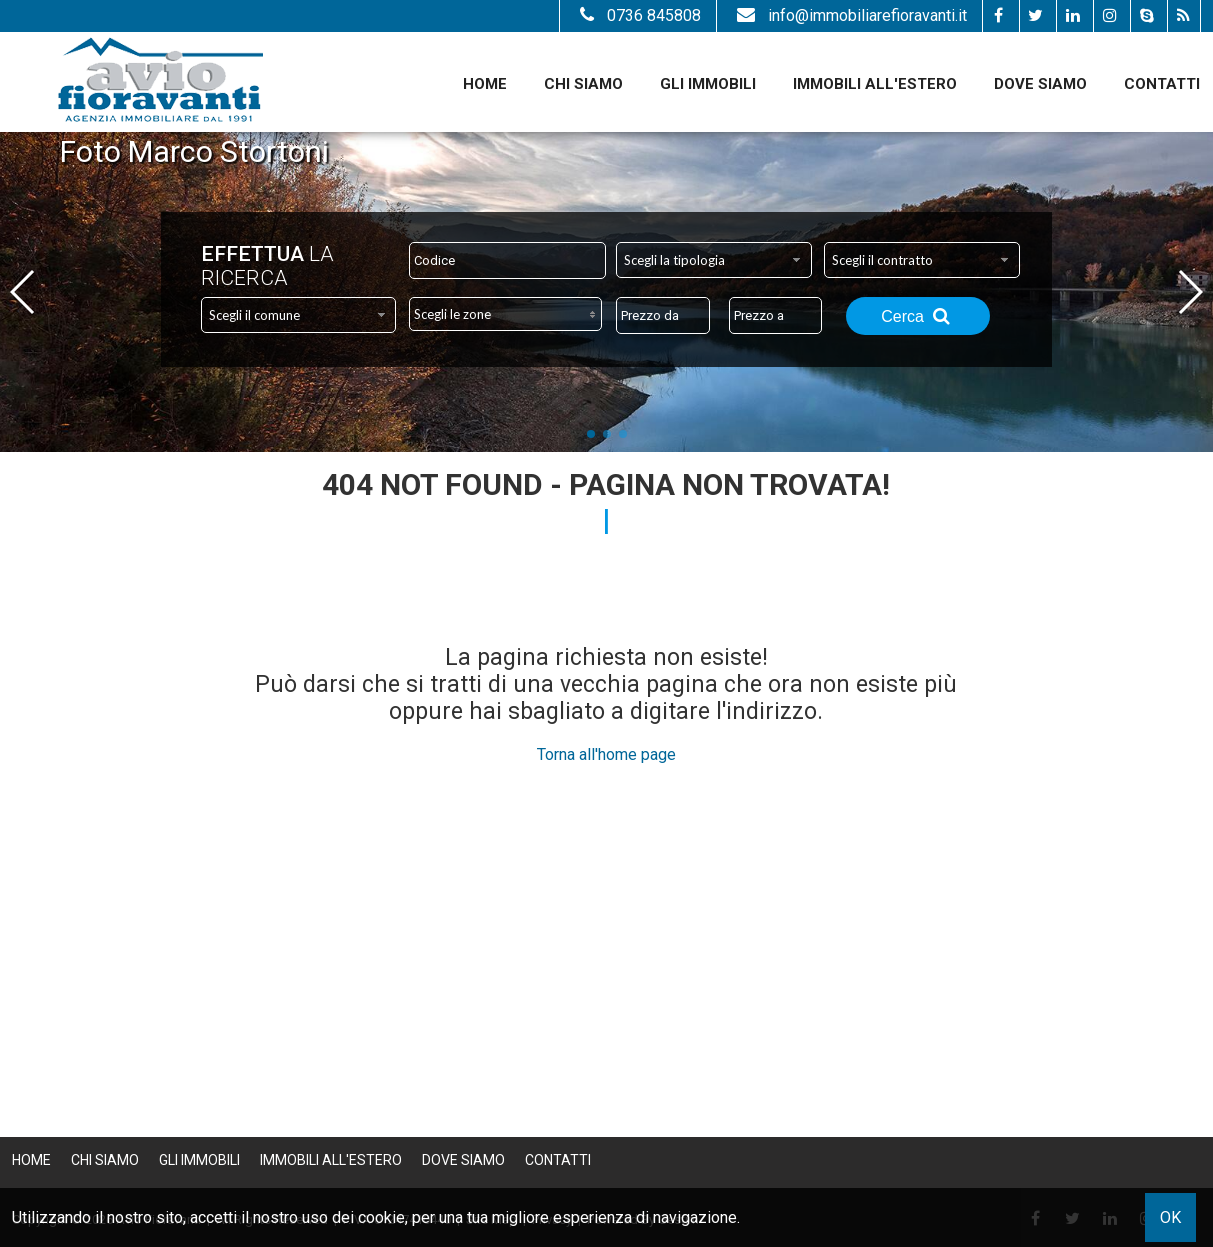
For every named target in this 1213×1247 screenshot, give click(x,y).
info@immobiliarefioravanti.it (849, 15)
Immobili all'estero (875, 84)
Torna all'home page (606, 754)
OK (1170, 1217)
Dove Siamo (1040, 84)
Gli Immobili (708, 84)
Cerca (918, 316)
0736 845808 (638, 15)
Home (485, 84)
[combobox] (713, 260)
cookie (381, 1217)
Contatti (1162, 84)
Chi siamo (583, 84)
